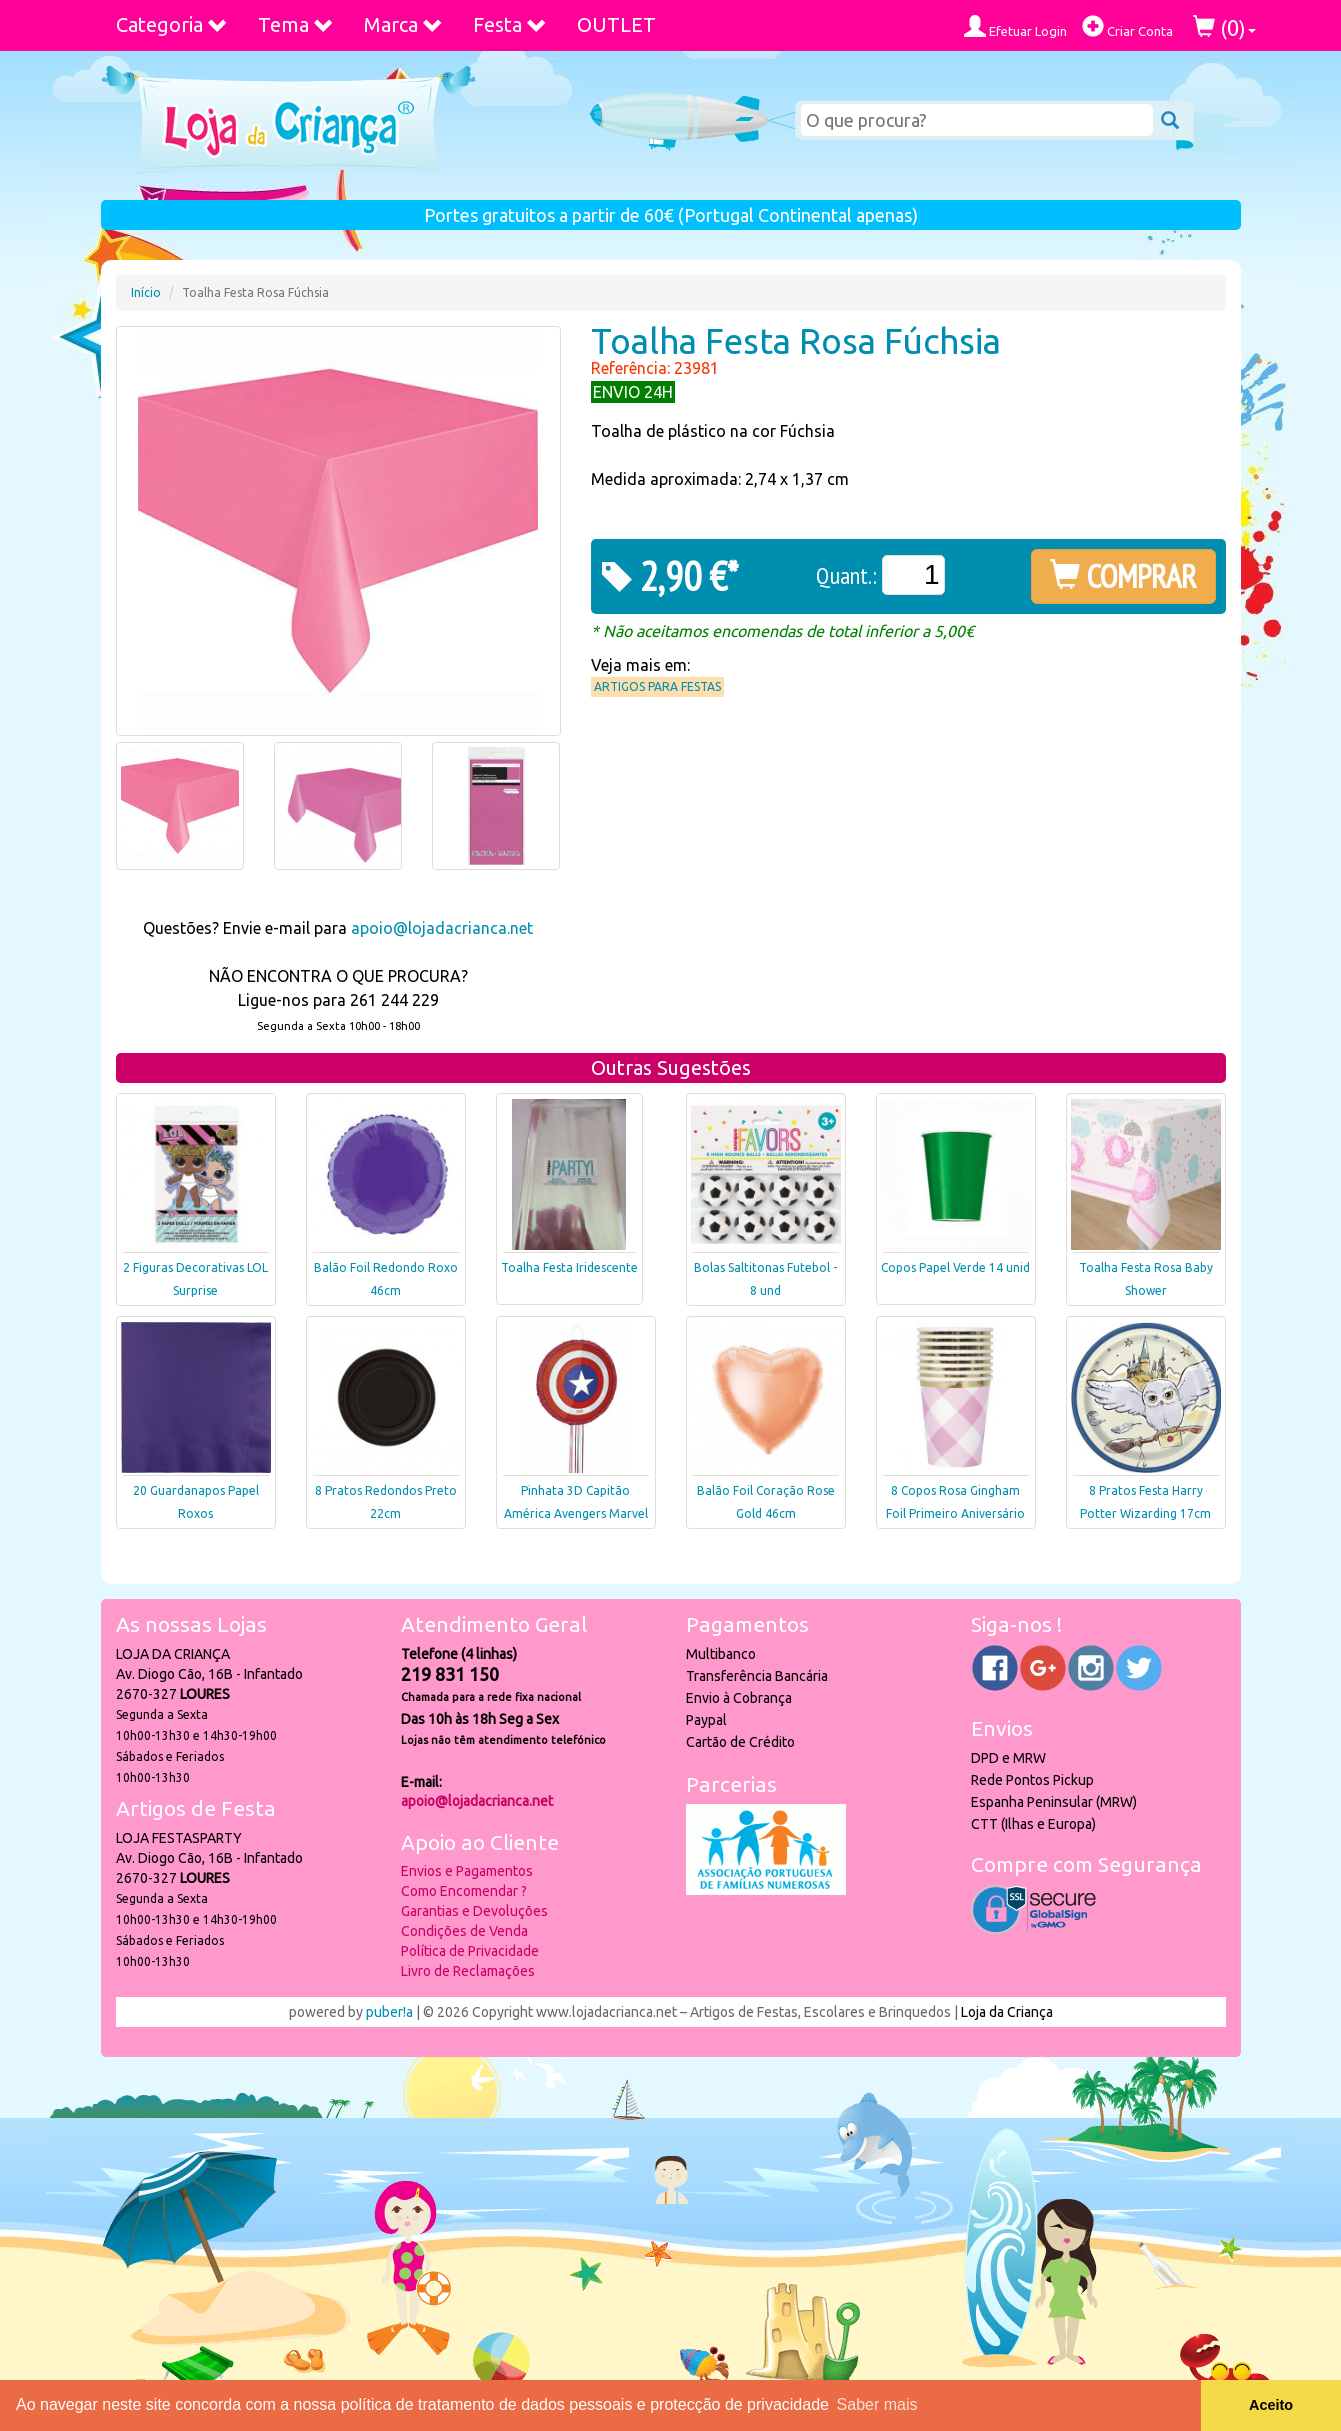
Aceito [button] (1271, 2405)
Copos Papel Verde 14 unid (955, 1267)
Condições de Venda (464, 1931)
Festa (510, 24)
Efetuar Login (1015, 26)
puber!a (389, 2012)
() (1224, 27)
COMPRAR (1123, 576)
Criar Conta (1127, 26)
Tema (296, 24)
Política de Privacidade (470, 1951)
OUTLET (616, 24)
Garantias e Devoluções (474, 1911)
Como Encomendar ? (464, 1891)
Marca (403, 24)
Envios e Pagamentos (467, 1871)
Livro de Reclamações (468, 1971)
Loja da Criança (1007, 2012)
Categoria (172, 24)
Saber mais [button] (877, 2404)
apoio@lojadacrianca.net (442, 928)
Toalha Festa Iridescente (569, 1267)
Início (146, 292)
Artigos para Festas (657, 686)
